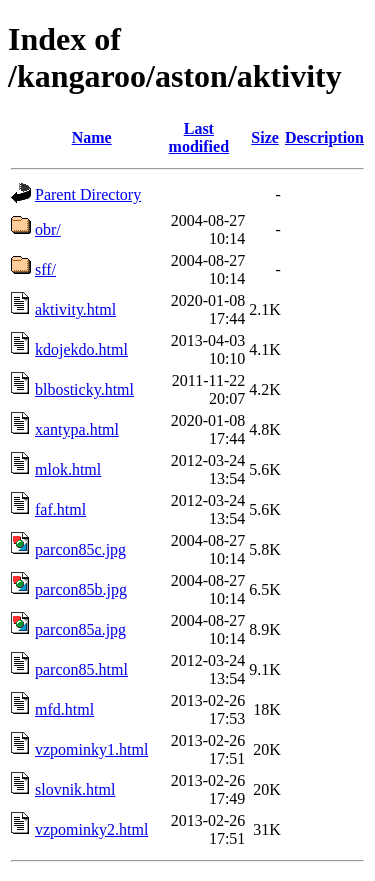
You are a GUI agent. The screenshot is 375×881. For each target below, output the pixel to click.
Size (265, 137)
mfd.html (64, 709)
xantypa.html (77, 429)
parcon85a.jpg (80, 629)
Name (92, 137)
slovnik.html (75, 789)
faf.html (60, 509)
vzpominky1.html (91, 749)
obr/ (48, 229)
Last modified (199, 137)
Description (324, 137)
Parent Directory (88, 194)
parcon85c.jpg (80, 549)
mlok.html (68, 469)
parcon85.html (81, 669)
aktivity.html (75, 309)
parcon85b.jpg (81, 589)
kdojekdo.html (81, 349)
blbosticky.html (84, 389)
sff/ (45, 269)
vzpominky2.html (91, 829)
